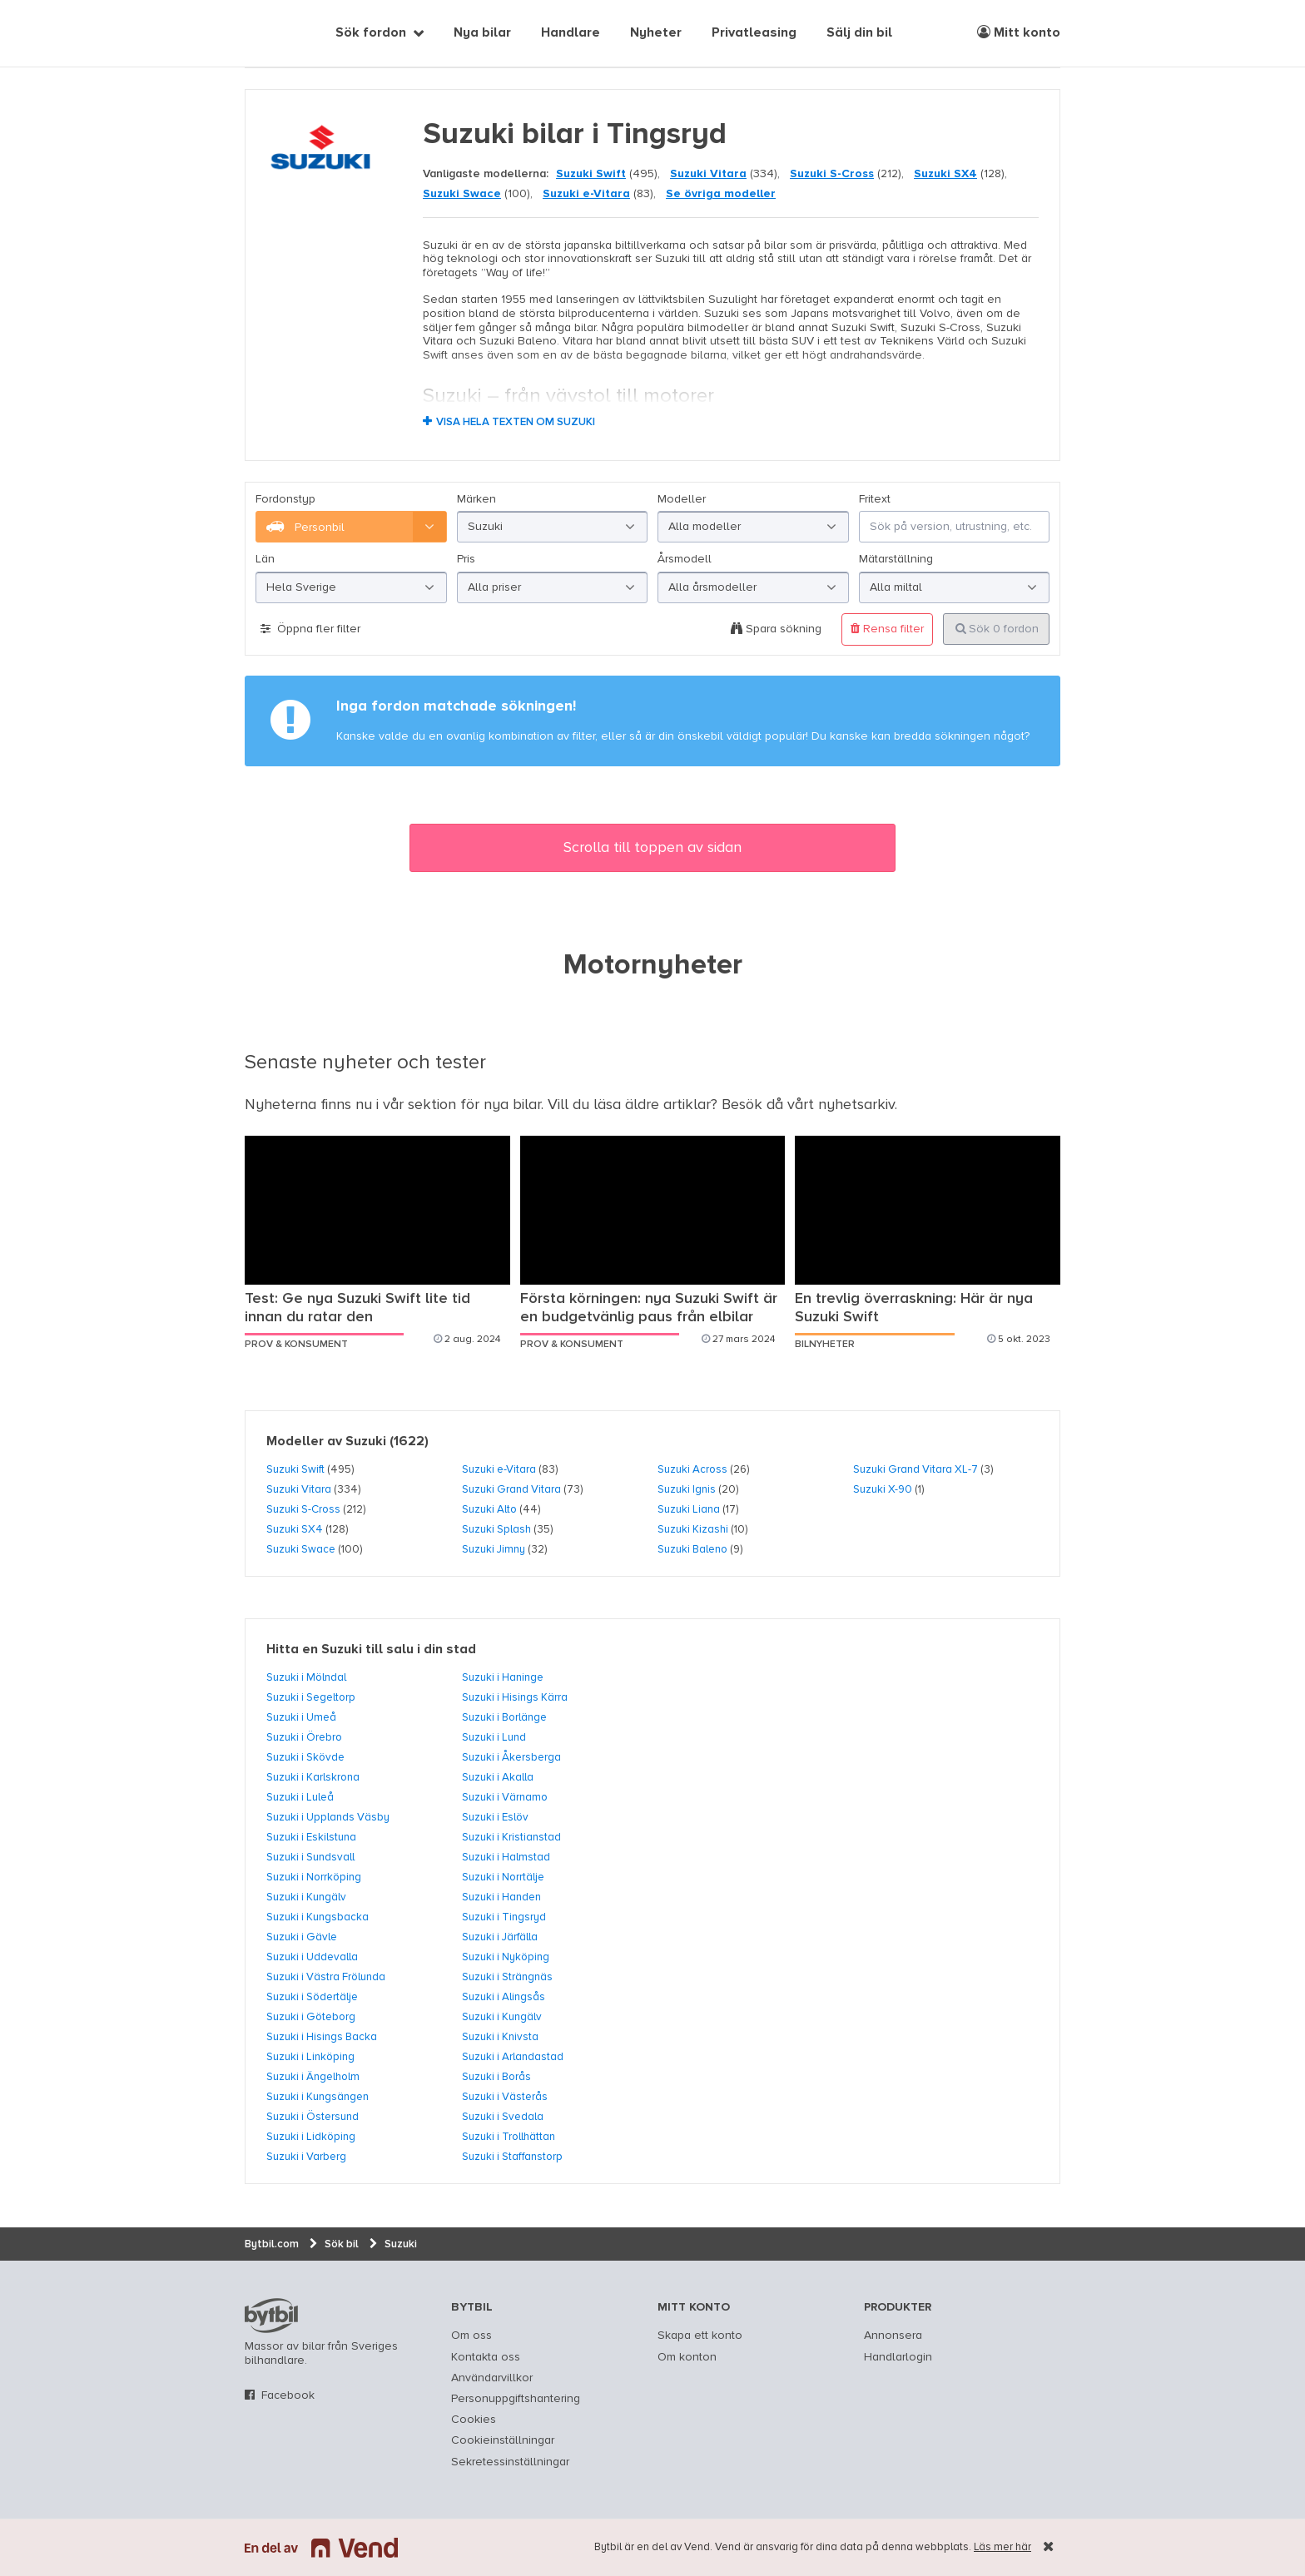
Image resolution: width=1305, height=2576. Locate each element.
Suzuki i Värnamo (505, 1797)
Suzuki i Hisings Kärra (515, 1697)
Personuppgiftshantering (515, 2399)
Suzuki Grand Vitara (511, 1489)
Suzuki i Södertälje (312, 1997)
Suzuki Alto (489, 1509)
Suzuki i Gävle (301, 1937)
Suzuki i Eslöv (495, 1817)
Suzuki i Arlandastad (512, 2057)
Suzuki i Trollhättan (508, 2137)
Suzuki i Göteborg (310, 2017)
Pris (466, 559)
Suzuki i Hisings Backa (321, 2037)
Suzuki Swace (462, 194)
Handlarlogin (898, 2357)
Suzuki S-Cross (832, 174)
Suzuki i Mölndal (306, 1677)
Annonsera (893, 2335)
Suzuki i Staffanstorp (512, 2156)
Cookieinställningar (502, 2440)
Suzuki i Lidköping (310, 2137)
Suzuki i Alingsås (503, 1997)
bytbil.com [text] (271, 2315)
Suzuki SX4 (945, 174)
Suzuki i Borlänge (504, 1717)
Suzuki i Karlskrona (313, 1777)
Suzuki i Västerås (505, 2097)
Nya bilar (482, 33)
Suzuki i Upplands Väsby (328, 1817)
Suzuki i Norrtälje (503, 1877)
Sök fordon (370, 33)
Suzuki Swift (591, 174)
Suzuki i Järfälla (500, 1937)
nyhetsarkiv (856, 1104)
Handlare (570, 33)
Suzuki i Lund (494, 1737)
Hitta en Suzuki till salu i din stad (371, 1650)
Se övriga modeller (721, 194)
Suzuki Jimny (493, 1549)
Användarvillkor (492, 2378)
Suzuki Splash (496, 1529)
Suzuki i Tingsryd (504, 1917)
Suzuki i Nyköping (505, 1957)
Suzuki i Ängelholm (313, 2077)
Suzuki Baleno (692, 1549)
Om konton (687, 2357)
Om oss (471, 2335)
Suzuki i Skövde (305, 1757)
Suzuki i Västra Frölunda (325, 1977)
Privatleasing (754, 33)
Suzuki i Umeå (301, 1717)
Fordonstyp (285, 499)
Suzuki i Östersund (312, 2117)
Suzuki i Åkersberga (511, 1757)
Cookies (473, 2419)
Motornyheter (652, 966)
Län (265, 559)
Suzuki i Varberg (306, 2156)
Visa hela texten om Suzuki (515, 422)
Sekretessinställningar (510, 2462)
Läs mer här (1002, 2547)
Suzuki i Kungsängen (317, 2097)
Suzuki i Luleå (300, 1797)
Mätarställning (896, 559)
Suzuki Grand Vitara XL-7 (915, 1469)
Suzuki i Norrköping (313, 1877)
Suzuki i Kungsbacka (317, 1917)
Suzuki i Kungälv (306, 1897)
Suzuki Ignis (686, 1489)
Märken (476, 499)
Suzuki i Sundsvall (310, 1857)
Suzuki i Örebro (304, 1737)
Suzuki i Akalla (497, 1777)
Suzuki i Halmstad (506, 1857)
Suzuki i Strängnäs (507, 1977)
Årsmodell (684, 559)
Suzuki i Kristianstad (511, 1837)
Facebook (288, 2395)
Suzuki (365, 1442)
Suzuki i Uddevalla (312, 1957)
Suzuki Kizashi (692, 1529)
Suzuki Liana (688, 1509)
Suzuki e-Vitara (586, 194)
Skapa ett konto (699, 2335)
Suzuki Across (692, 1469)
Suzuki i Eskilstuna (311, 1837)
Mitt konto (1018, 32)
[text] (263, 33)
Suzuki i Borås (496, 2077)
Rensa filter (887, 628)
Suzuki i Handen (501, 1897)
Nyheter (656, 33)
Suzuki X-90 (882, 1489)
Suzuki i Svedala (502, 2117)
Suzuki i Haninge (502, 1677)
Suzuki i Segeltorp (310, 1697)
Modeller (681, 499)
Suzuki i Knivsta (500, 2037)
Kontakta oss (485, 2357)
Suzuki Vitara (708, 174)
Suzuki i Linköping (310, 2057)
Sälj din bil (859, 33)
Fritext (875, 499)
